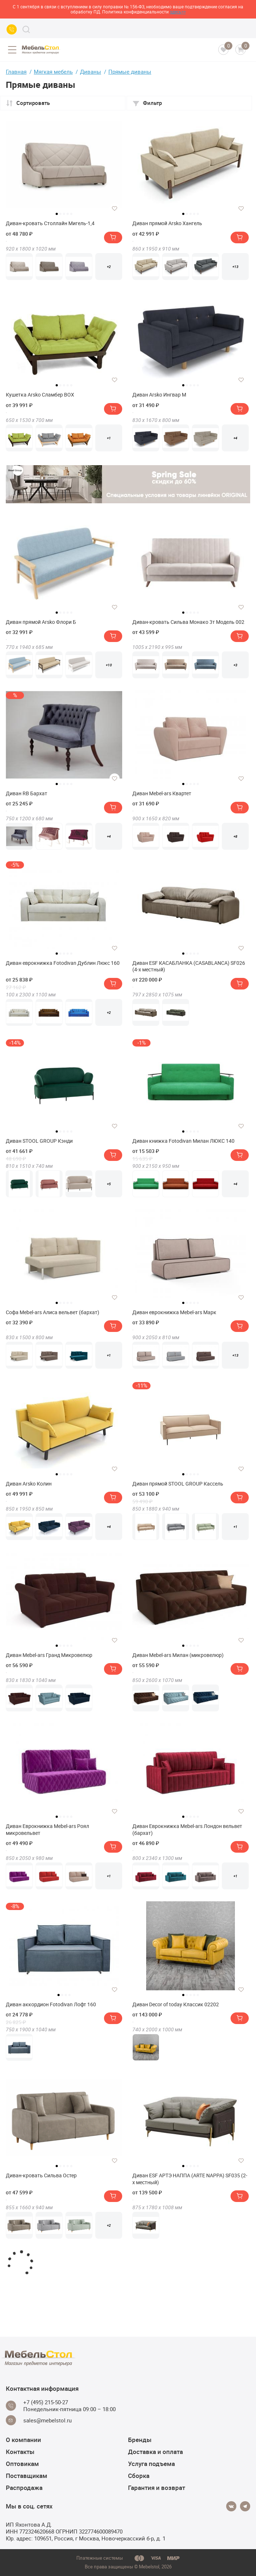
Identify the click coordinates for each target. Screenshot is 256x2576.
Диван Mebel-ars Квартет (161, 793)
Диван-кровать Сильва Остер (41, 2175)
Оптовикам (22, 2463)
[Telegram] (245, 2506)
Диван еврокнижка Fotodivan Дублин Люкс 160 (63, 963)
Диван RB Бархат (26, 793)
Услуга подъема (151, 2463)
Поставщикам (26, 2475)
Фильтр (147, 102)
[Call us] (12, 29)
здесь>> (178, 12)
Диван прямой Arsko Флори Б (41, 622)
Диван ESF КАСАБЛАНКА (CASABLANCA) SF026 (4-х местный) (188, 966)
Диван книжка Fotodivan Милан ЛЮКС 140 (183, 1141)
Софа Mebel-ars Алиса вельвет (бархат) (52, 1312)
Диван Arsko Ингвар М (159, 394)
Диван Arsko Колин (29, 1483)
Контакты (20, 2451)
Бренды (140, 2439)
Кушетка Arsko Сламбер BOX (40, 394)
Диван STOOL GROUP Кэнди (39, 1141)
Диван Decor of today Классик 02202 (175, 2004)
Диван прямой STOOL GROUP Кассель (177, 1483)
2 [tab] (60, 214)
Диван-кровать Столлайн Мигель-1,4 (50, 223)
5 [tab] (71, 214)
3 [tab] (64, 214)
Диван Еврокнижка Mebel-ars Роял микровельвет (47, 1829)
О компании (23, 2439)
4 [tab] (68, 214)
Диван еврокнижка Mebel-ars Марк (174, 1312)
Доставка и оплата (155, 2451)
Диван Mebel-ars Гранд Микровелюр (49, 1655)
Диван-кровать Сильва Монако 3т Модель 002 (188, 622)
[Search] (26, 29)
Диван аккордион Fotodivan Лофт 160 (51, 2004)
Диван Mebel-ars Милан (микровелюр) (178, 1655)
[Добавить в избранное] (114, 208)
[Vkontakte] (231, 2506)
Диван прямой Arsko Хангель (167, 223)
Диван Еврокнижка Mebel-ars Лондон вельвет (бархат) (187, 1829)
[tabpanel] (64, 165)
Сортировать (28, 102)
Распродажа (24, 2487)
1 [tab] (57, 214)
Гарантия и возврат (156, 2487)
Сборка (138, 2475)
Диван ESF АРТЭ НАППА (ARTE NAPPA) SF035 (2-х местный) (189, 2178)
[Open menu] (12, 50)
